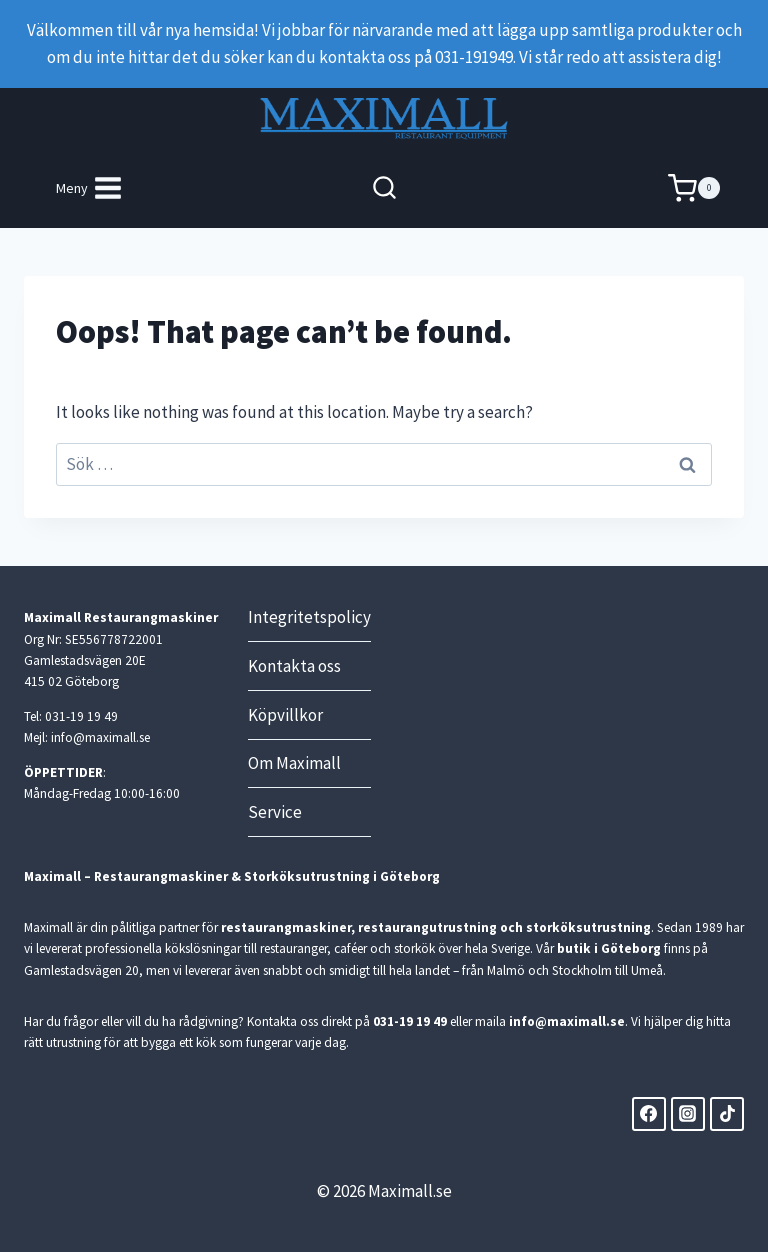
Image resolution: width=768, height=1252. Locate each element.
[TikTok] (727, 1114)
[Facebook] (649, 1114)
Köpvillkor (285, 715)
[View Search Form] (384, 188)
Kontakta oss (294, 666)
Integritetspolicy (309, 617)
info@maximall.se (567, 1021)
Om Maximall (294, 763)
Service (275, 812)
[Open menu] (90, 188)
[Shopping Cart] (694, 188)
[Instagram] (688, 1114)
